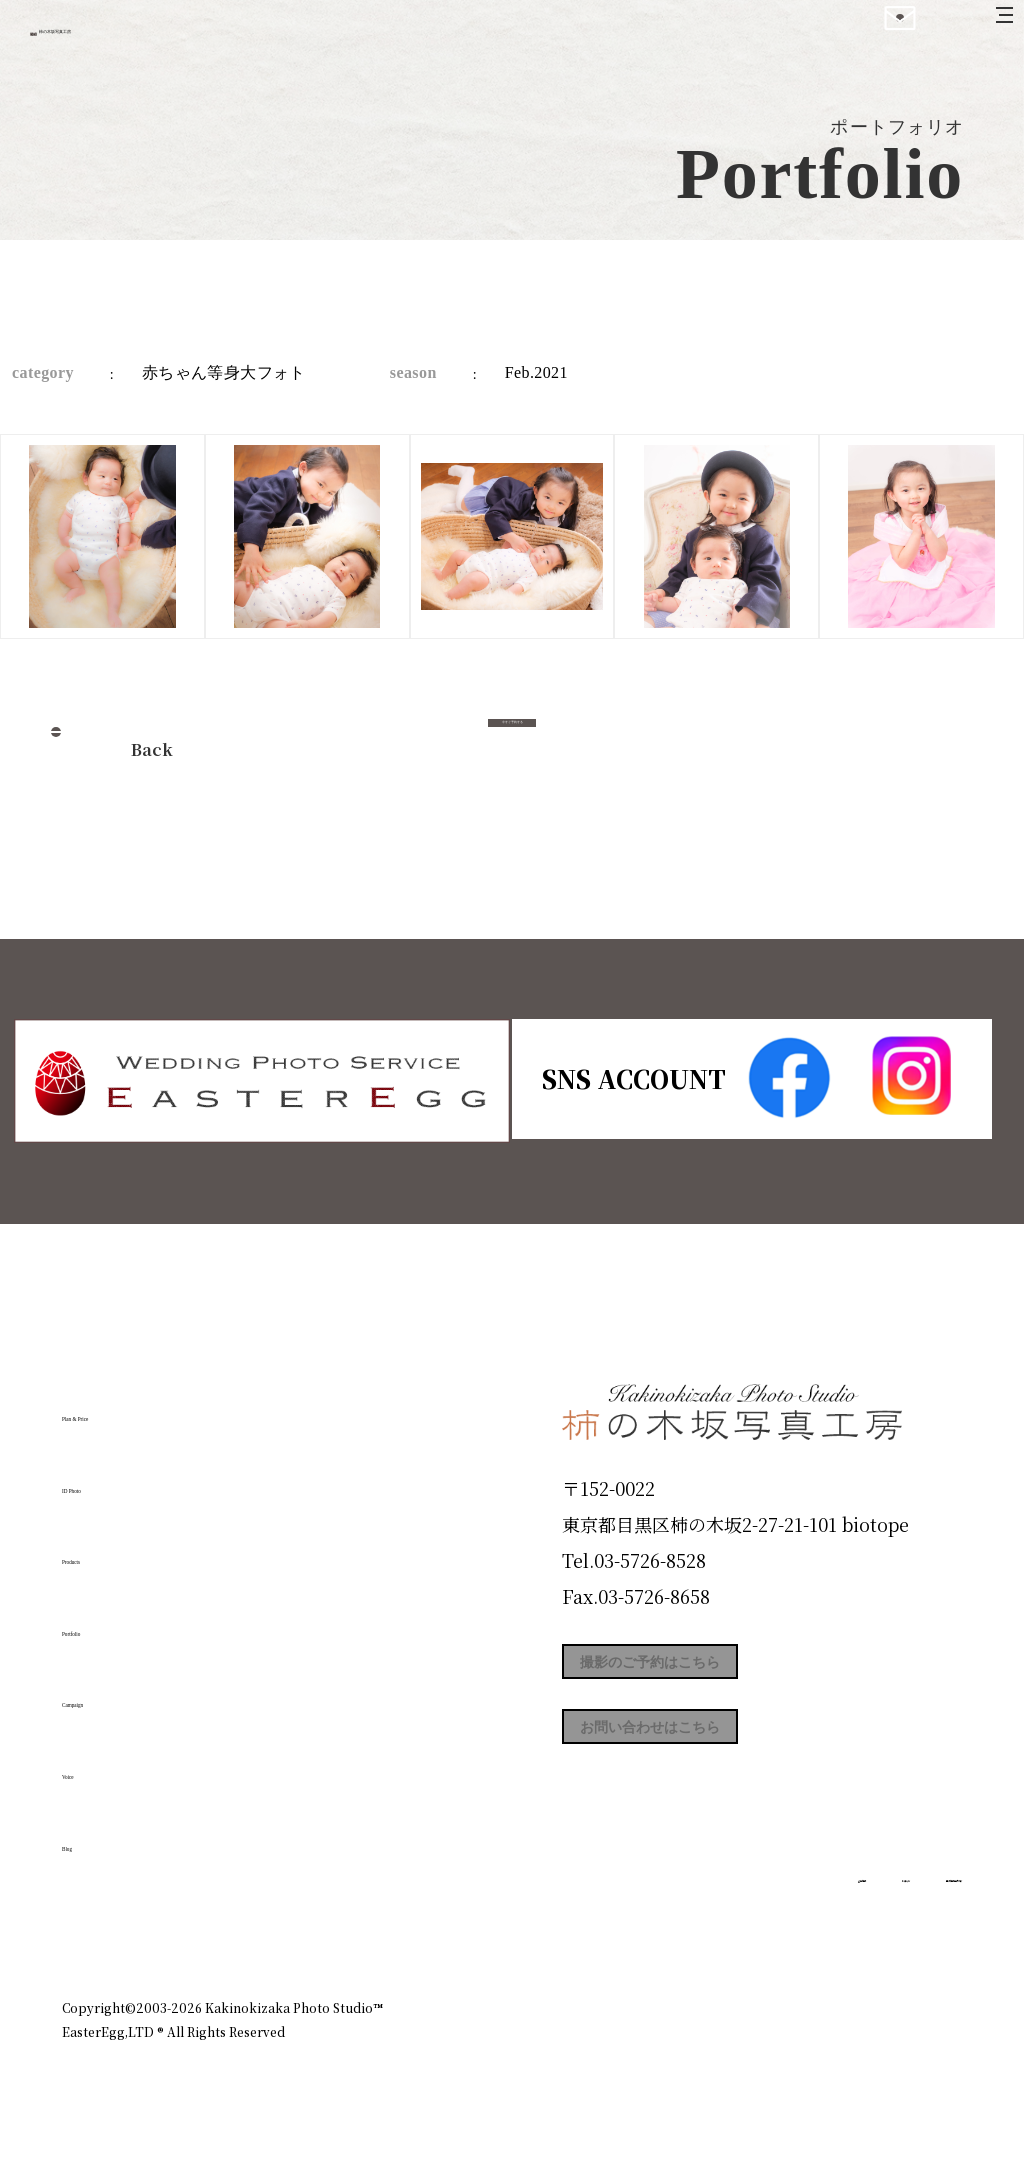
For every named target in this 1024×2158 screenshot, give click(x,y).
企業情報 (694, 1921)
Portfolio (119, 1621)
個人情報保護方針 (906, 1921)
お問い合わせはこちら (712, 1760)
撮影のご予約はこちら (712, 1670)
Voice (98, 1764)
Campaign (128, 1692)
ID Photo (120, 1477)
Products (118, 1549)
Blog (93, 1835)
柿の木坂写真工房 (180, 38)
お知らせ (786, 1921)
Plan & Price (144, 1406)
